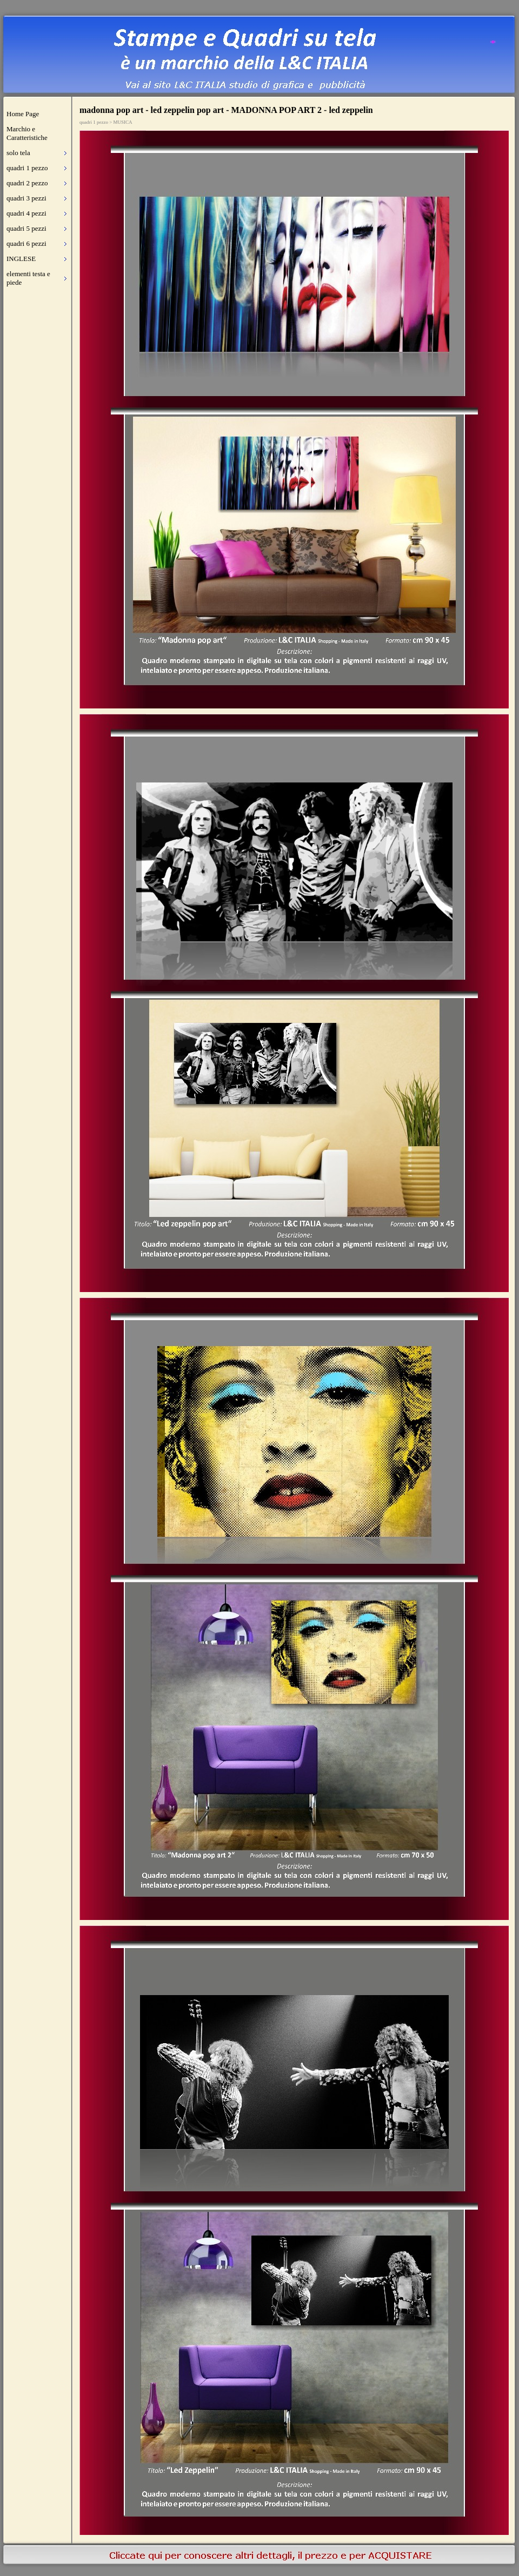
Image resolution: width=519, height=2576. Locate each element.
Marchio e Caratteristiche (27, 133)
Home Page (22, 114)
